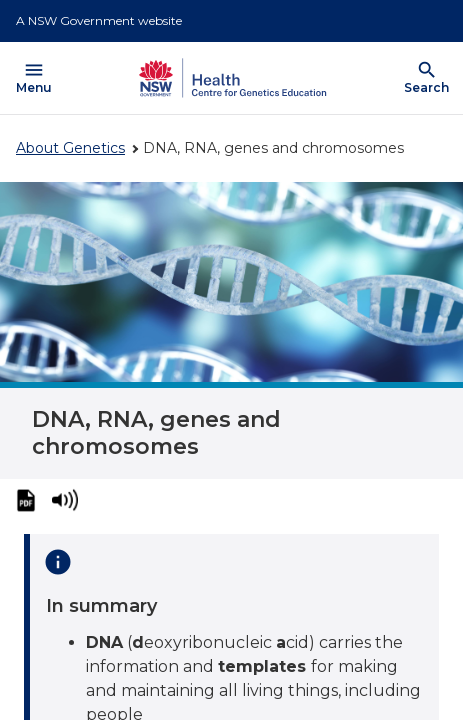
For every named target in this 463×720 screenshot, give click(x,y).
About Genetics (70, 148)
